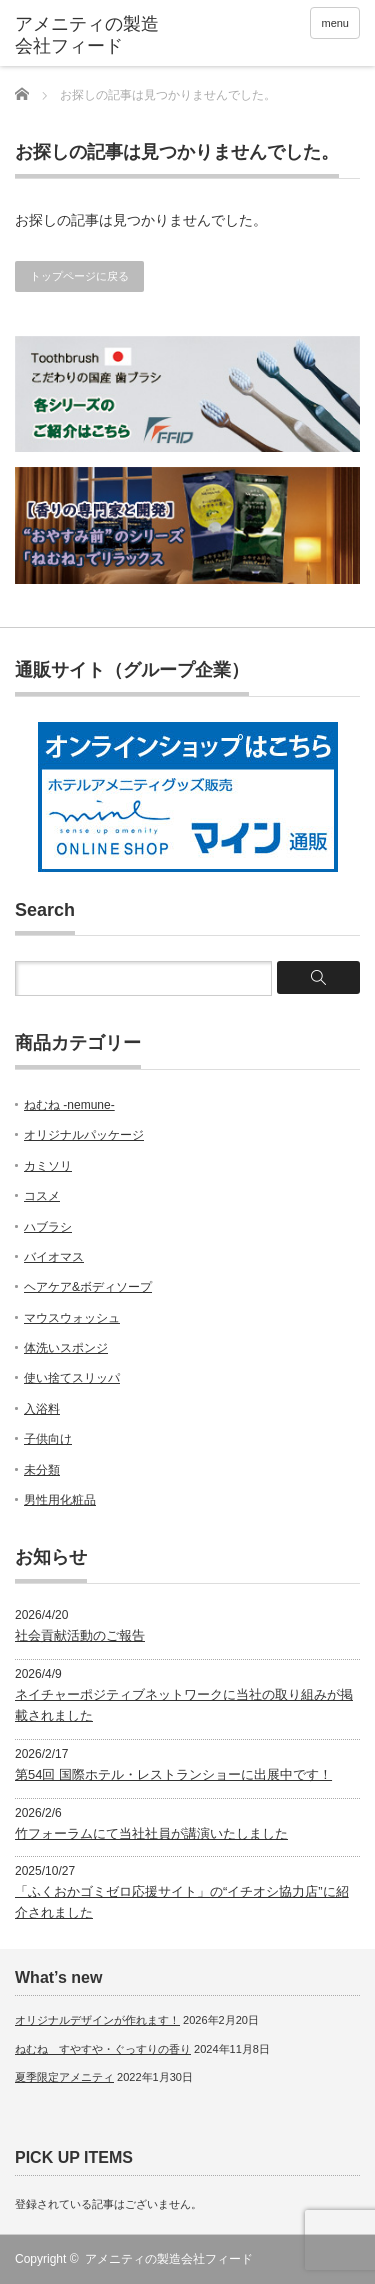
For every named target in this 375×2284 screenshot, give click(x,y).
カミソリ (48, 1166)
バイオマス (54, 1257)
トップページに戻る (79, 276)
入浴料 (42, 1409)
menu (335, 23)
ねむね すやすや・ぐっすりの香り (103, 2049)
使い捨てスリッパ (72, 1378)
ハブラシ (48, 1227)
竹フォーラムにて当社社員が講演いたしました (151, 1833)
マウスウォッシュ (72, 1318)
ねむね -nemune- (69, 1105)
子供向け (48, 1439)
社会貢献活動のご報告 (80, 1635)
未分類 (42, 1470)
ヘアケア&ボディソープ (88, 1287)
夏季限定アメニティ (64, 2077)
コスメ (42, 1196)
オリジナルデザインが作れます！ (97, 2020)
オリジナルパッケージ (84, 1135)
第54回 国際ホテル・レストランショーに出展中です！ (173, 1774)
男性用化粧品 (60, 1500)
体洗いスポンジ (66, 1348)
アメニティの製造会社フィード (169, 2259)
